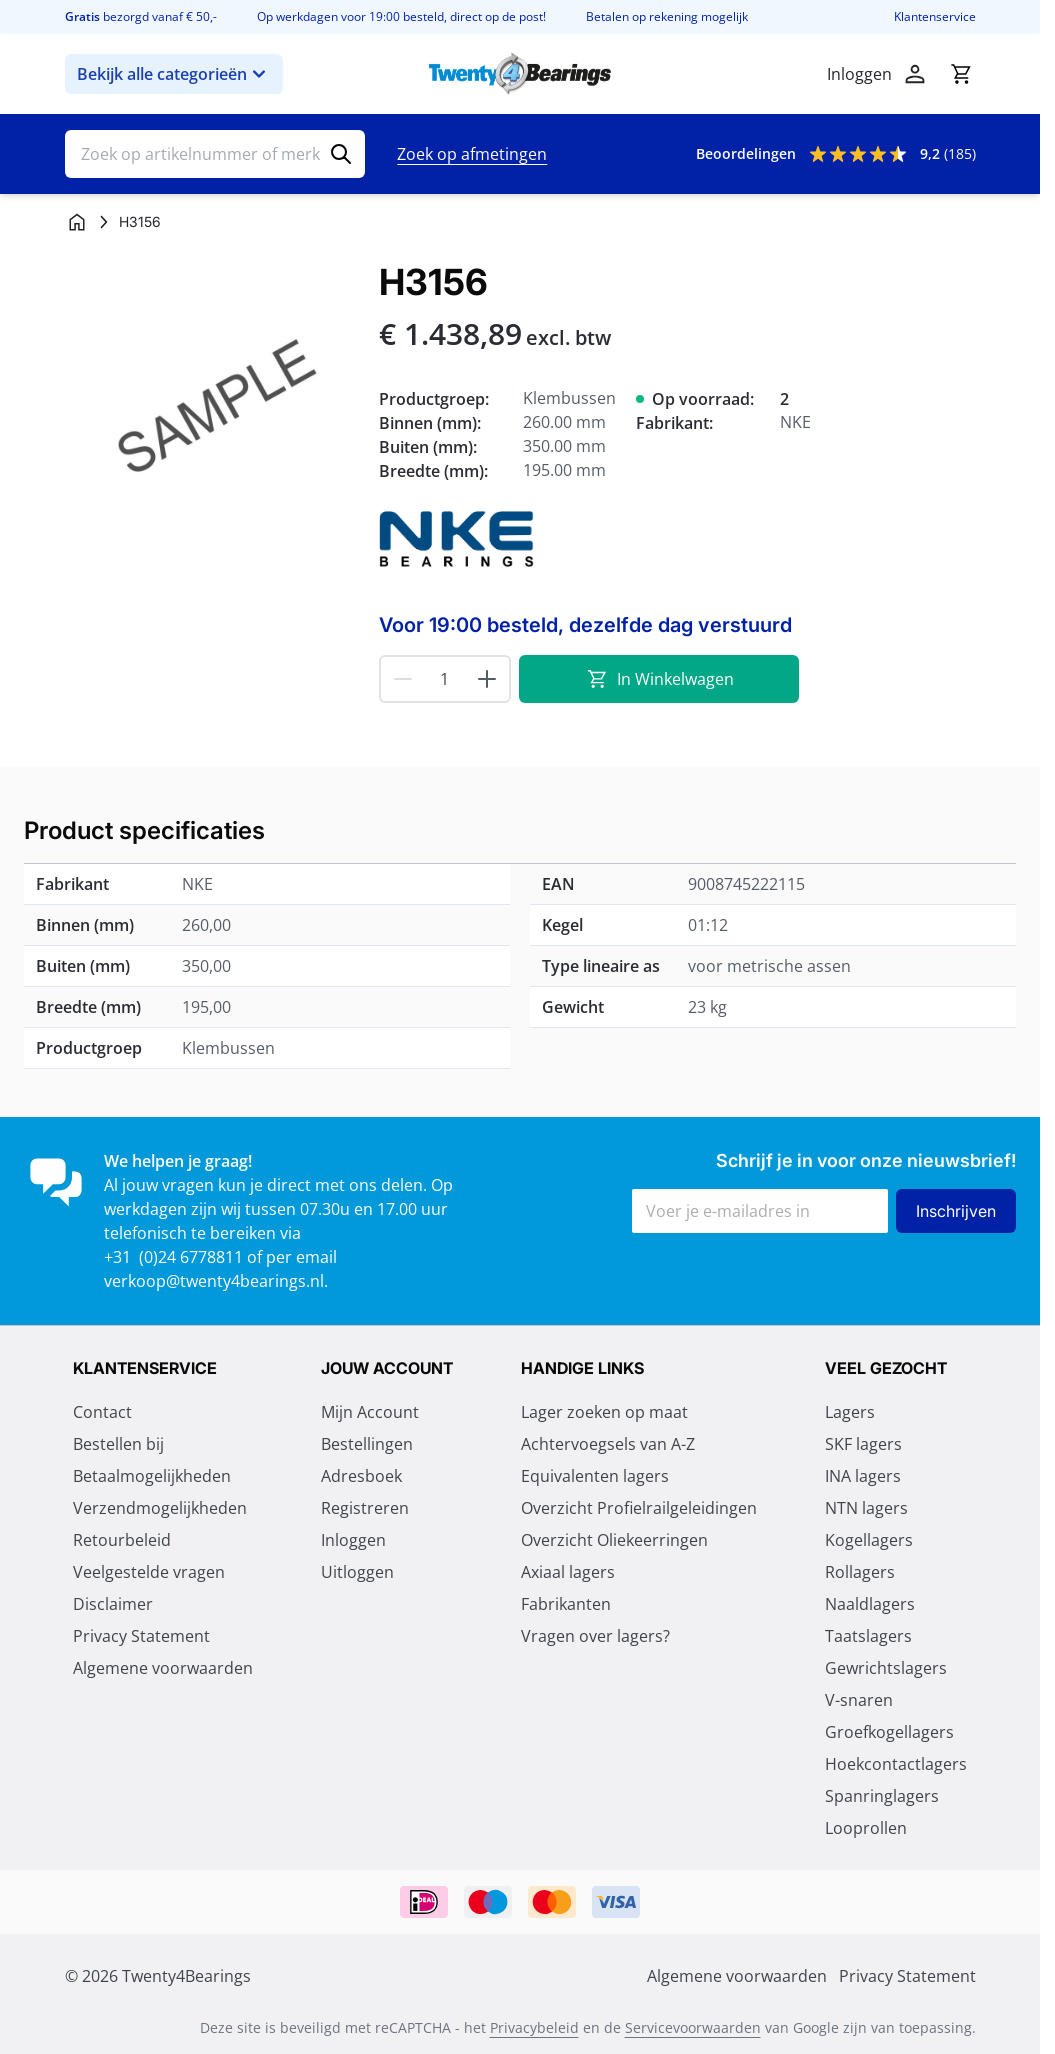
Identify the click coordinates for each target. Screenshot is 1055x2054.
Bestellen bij (118, 1444)
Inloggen (353, 1540)
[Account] (915, 74)
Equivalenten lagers (595, 1476)
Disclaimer (113, 1604)
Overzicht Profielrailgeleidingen (639, 1508)
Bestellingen (367, 1444)
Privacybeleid (534, 2027)
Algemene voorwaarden (163, 1668)
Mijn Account (370, 1412)
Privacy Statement (141, 1636)
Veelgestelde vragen (149, 1572)
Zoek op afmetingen (472, 154)
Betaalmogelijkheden (152, 1476)
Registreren (365, 1508)
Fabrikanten (566, 1604)
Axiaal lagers (568, 1572)
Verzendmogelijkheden (160, 1508)
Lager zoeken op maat (604, 1412)
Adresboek (361, 1476)
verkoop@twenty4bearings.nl (214, 1281)
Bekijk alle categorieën (174, 74)
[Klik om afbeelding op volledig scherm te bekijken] (212, 409)
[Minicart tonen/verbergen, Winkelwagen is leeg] (961, 74)
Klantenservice (935, 17)
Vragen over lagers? (595, 1636)
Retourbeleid (122, 1540)
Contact (102, 1412)
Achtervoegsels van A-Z (608, 1444)
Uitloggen (357, 1572)
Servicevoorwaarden (693, 2027)
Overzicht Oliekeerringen (614, 1540)
